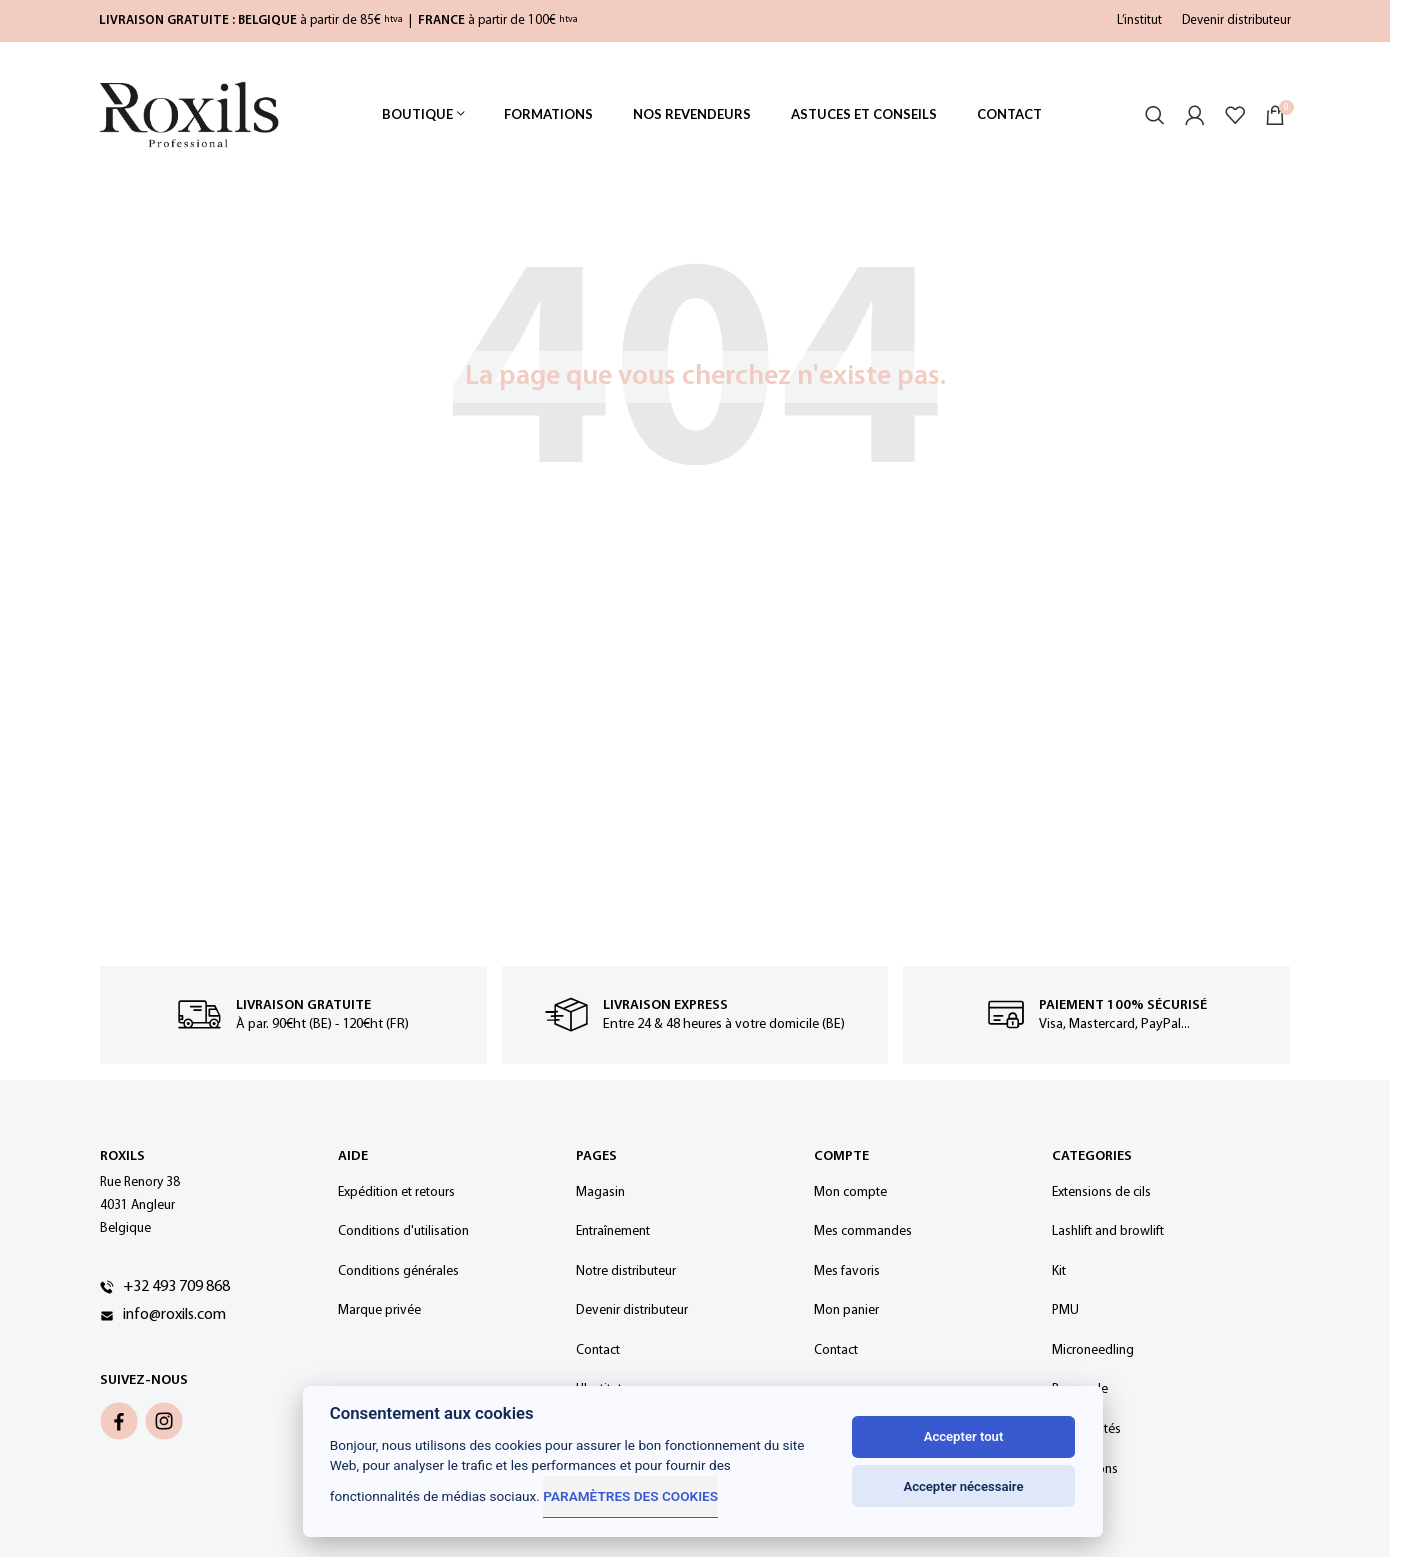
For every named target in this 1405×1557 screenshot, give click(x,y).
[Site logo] (189, 114)
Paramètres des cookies (630, 1496)
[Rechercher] (1155, 115)
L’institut (1139, 20)
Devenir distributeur (1236, 20)
